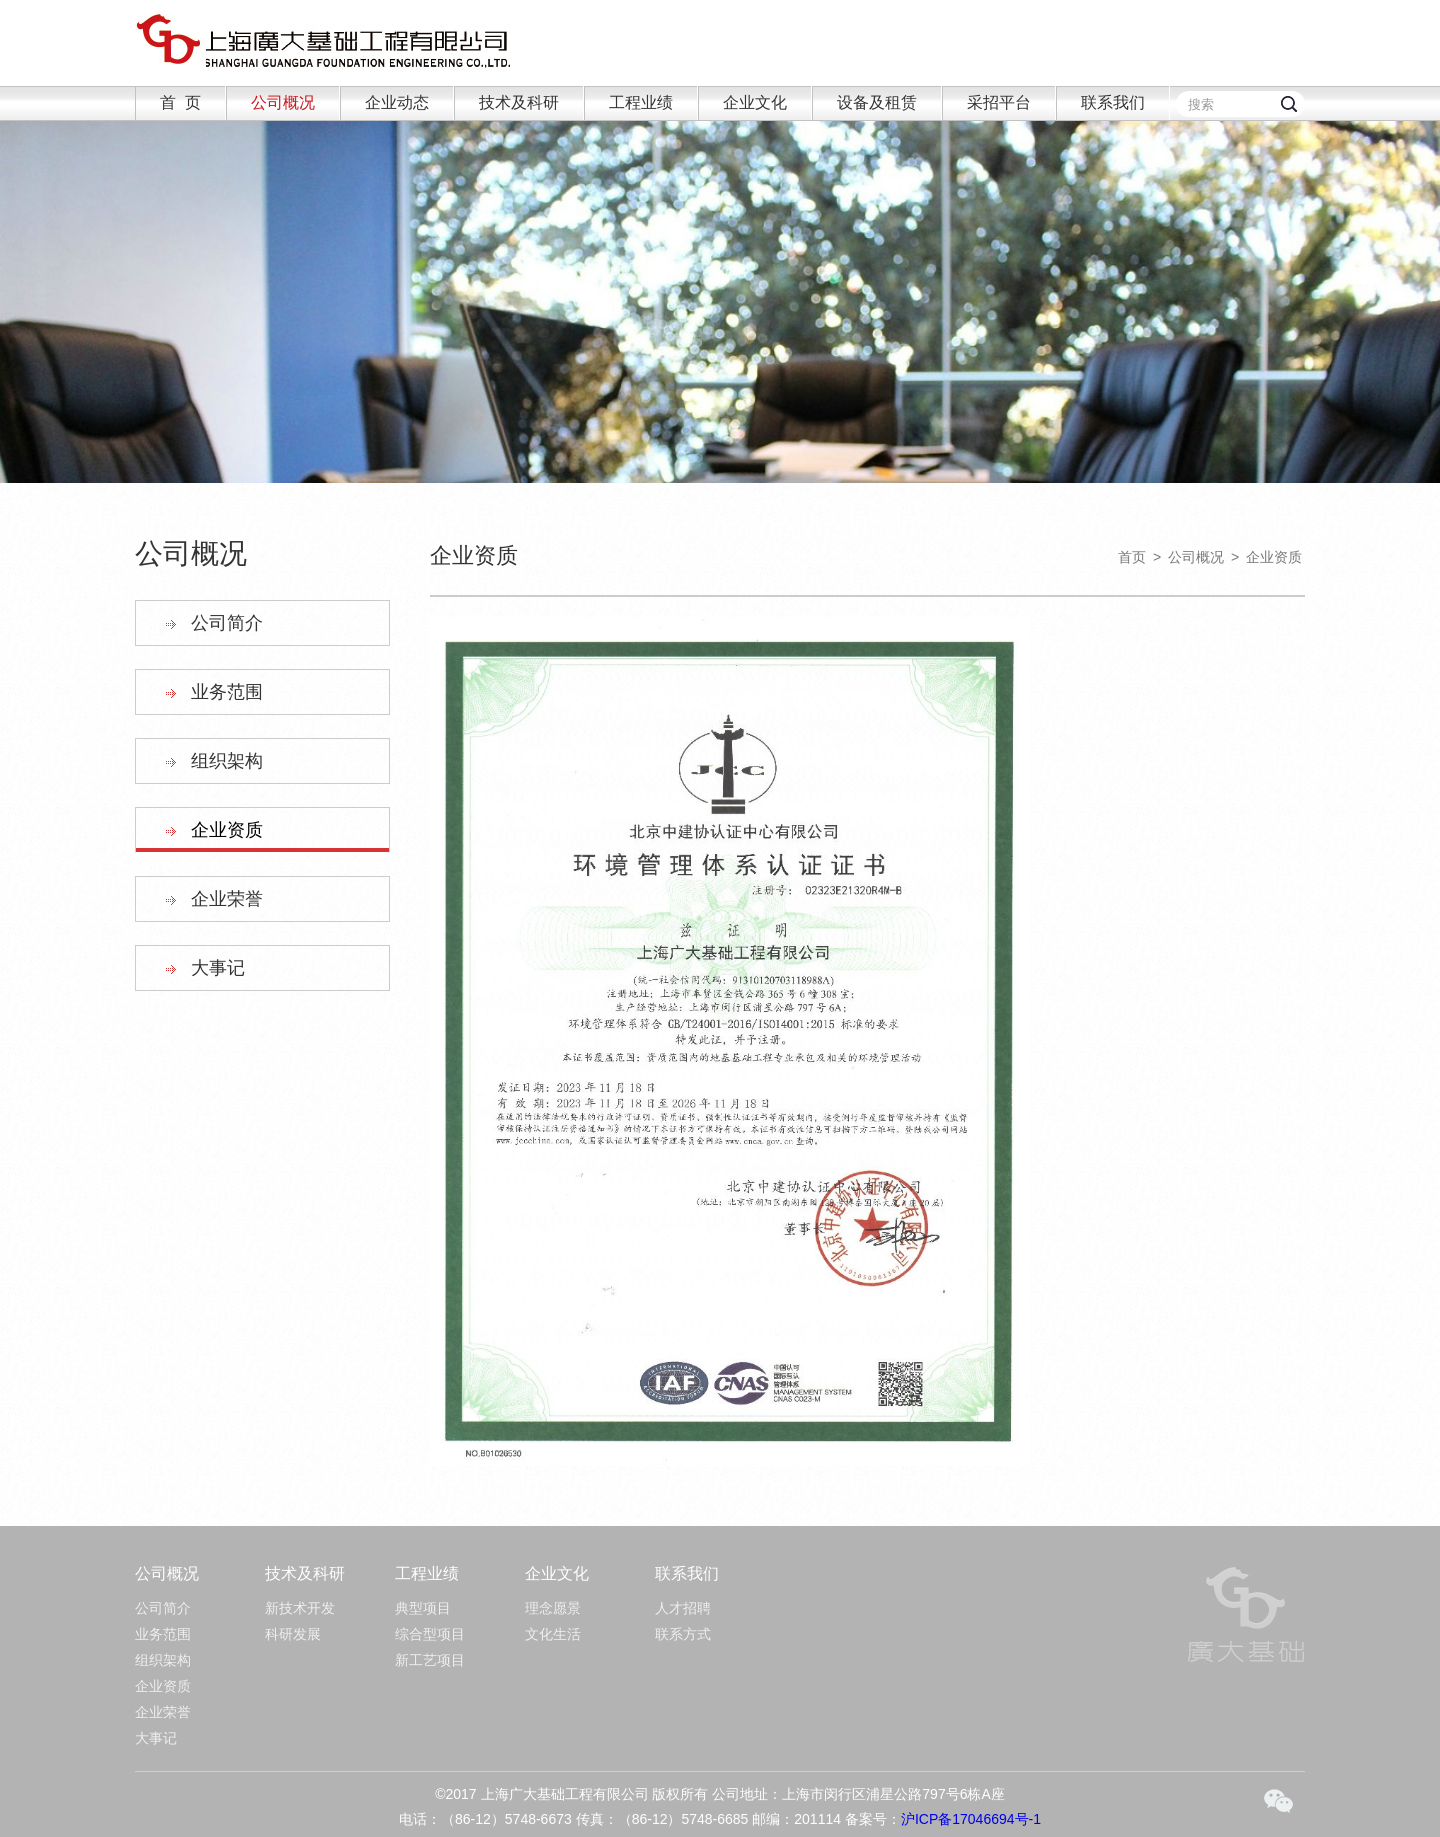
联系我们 (1113, 102)
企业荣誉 (227, 899)
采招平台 (999, 102)
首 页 (180, 102)
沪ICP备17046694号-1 (971, 1819)
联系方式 (683, 1634)
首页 (1132, 557)
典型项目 (423, 1608)
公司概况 (283, 102)
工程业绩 (641, 102)
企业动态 (397, 102)
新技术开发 (300, 1608)
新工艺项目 (430, 1660)
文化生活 (553, 1634)
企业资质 (227, 830)
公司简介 (227, 623)
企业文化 (755, 102)
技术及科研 (519, 102)
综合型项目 (430, 1634)
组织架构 (227, 761)
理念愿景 (553, 1608)
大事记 (218, 968)
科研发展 (293, 1634)
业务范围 (227, 692)
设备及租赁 (877, 102)
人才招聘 (683, 1608)
